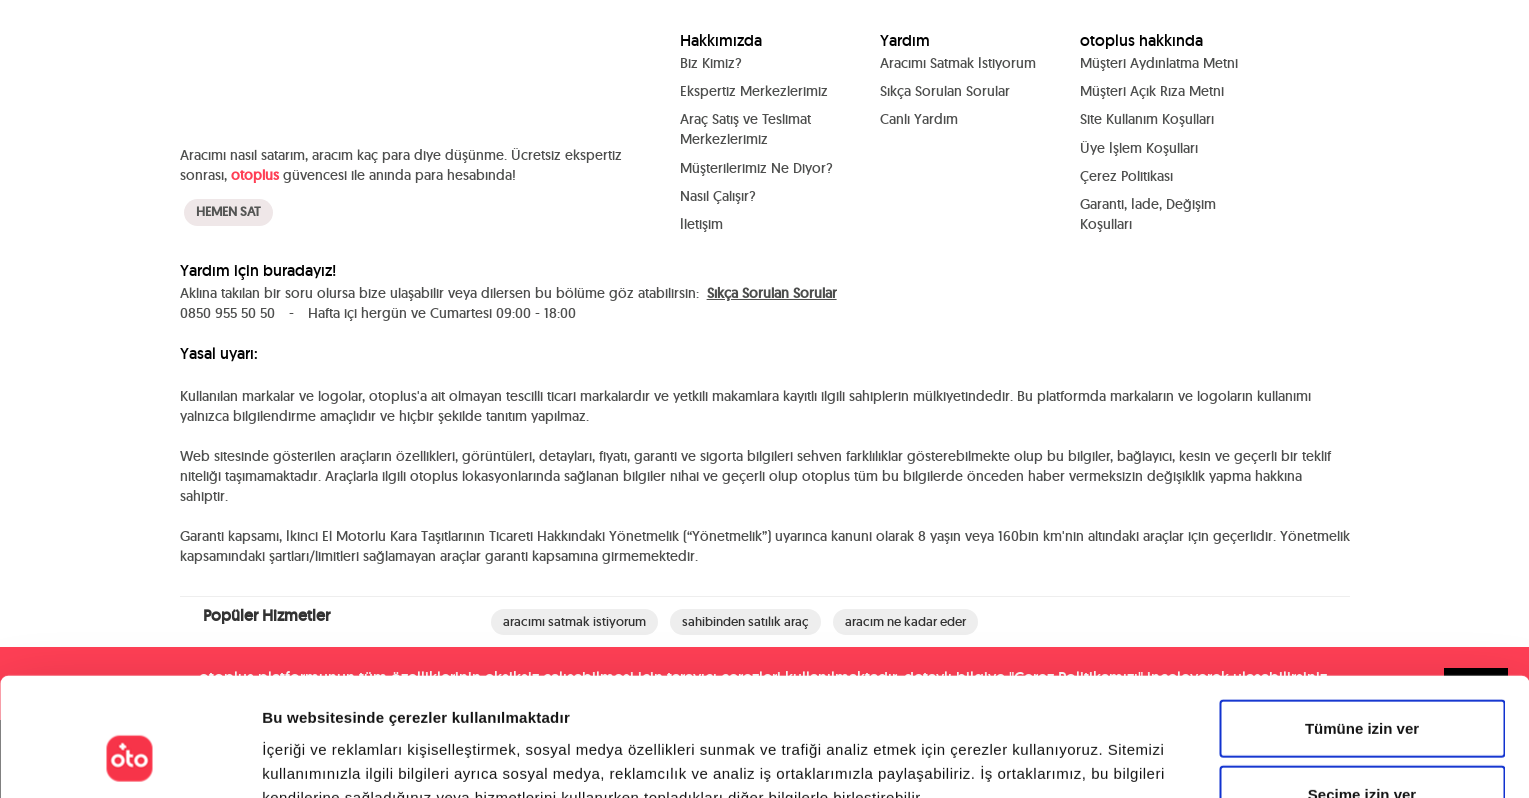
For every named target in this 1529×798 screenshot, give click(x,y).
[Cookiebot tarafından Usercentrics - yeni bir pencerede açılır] (129, 759)
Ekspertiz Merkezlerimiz (754, 91)
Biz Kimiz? (711, 63)
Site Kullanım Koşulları (1147, 119)
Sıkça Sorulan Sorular (945, 91)
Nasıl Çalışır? (718, 195)
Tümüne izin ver (1362, 625)
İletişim (701, 223)
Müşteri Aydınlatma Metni (1159, 63)
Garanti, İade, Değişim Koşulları (1148, 213)
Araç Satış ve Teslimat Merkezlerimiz (745, 129)
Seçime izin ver (1362, 691)
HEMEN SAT (228, 201)
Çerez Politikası (1126, 175)
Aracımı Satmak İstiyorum (958, 63)
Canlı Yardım (919, 119)
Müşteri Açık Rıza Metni (1152, 91)
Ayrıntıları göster (1031, 758)
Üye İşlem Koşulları (1139, 147)
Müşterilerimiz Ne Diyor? (756, 167)
